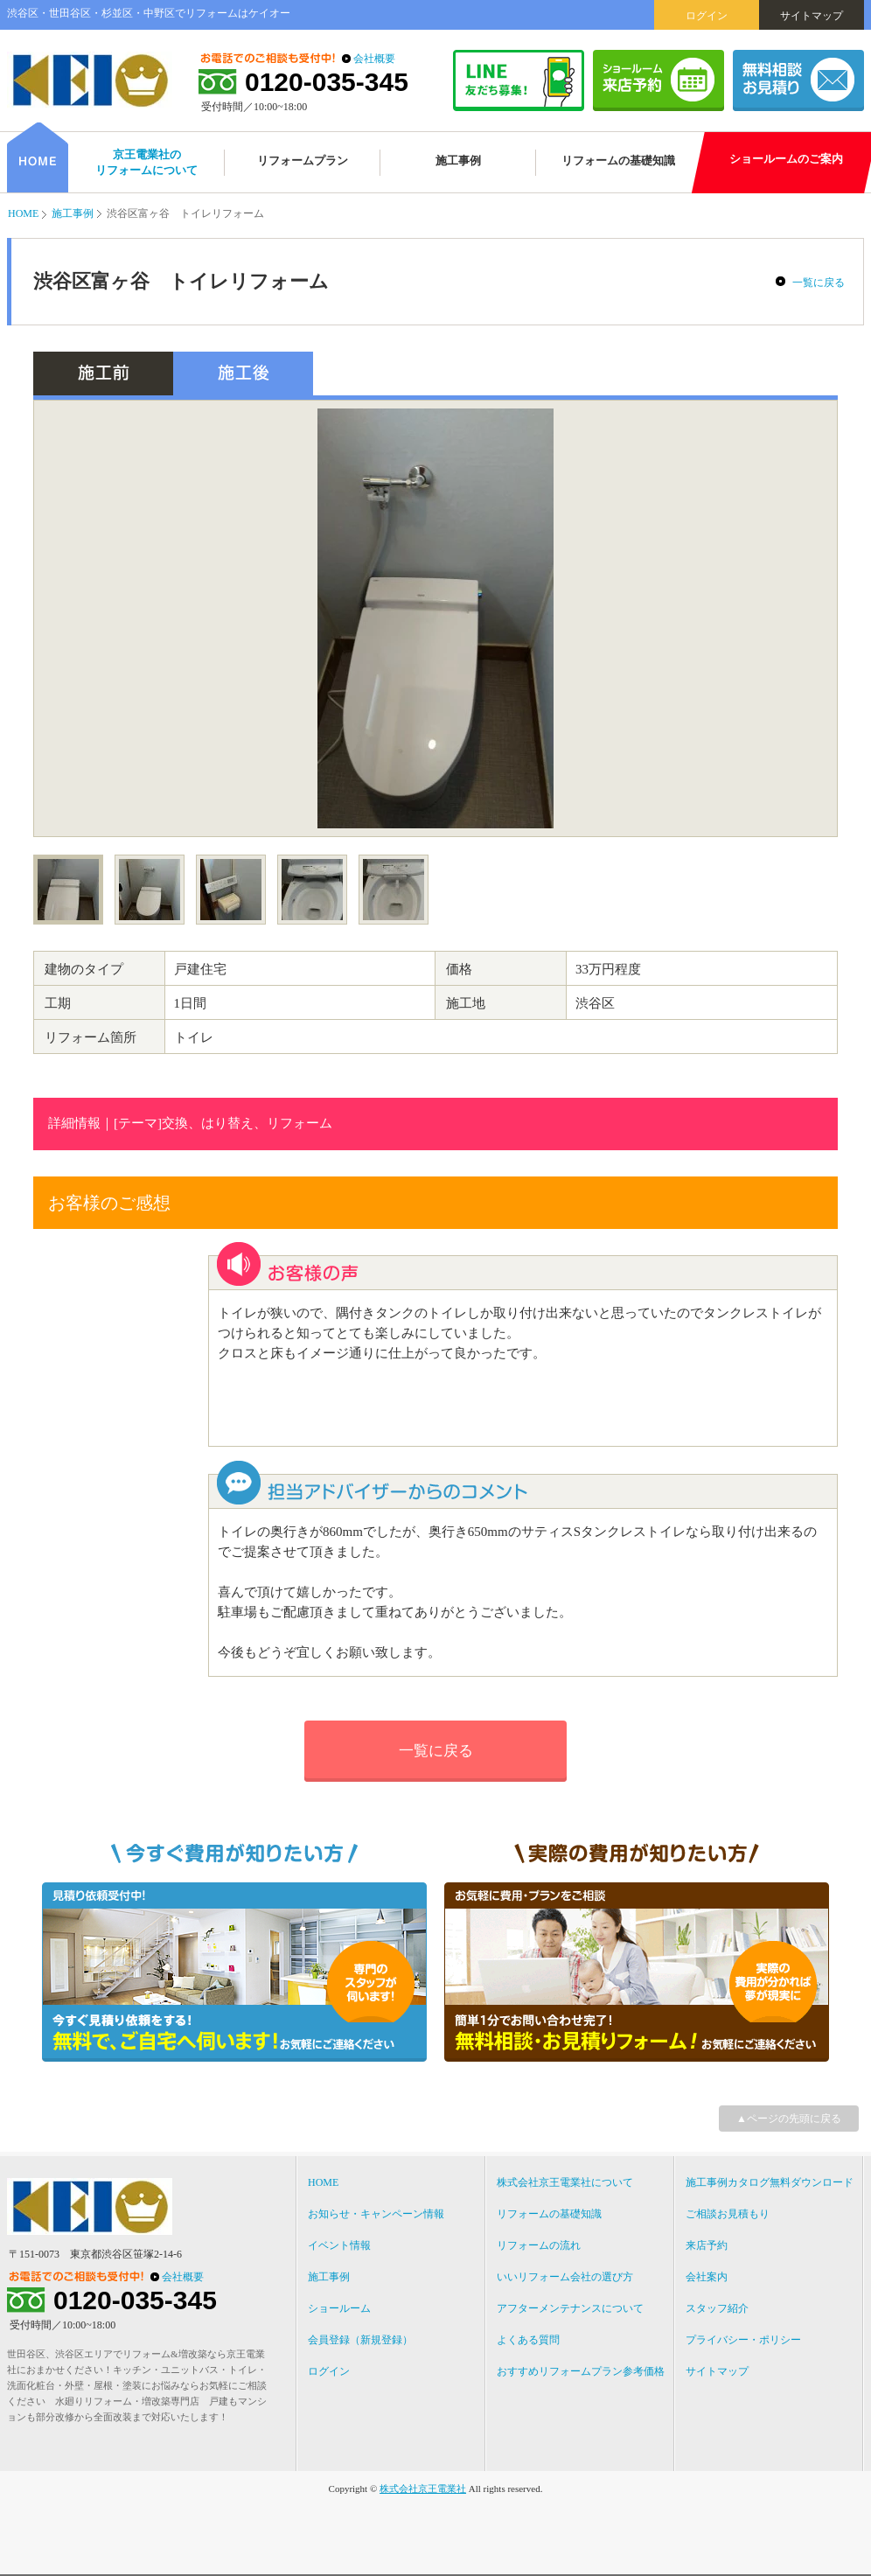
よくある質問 (528, 2340)
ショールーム (339, 2308)
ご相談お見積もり (728, 2214)
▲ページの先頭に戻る (788, 2118)
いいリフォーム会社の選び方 (565, 2277)
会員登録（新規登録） (360, 2340)
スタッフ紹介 (717, 2308)
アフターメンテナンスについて (570, 2308)
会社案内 (707, 2277)
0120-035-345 (326, 82)
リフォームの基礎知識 (549, 2214)
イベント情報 (339, 2245)
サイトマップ (811, 16)
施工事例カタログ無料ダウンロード (770, 2182)
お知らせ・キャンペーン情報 (376, 2214)
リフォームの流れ (539, 2245)
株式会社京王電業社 (423, 2488)
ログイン (707, 16)
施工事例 (73, 213)
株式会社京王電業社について (565, 2182)
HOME (23, 213)
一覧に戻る (818, 282)
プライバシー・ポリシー (743, 2340)
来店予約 (707, 2245)
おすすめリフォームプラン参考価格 (581, 2371)
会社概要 (374, 58)
